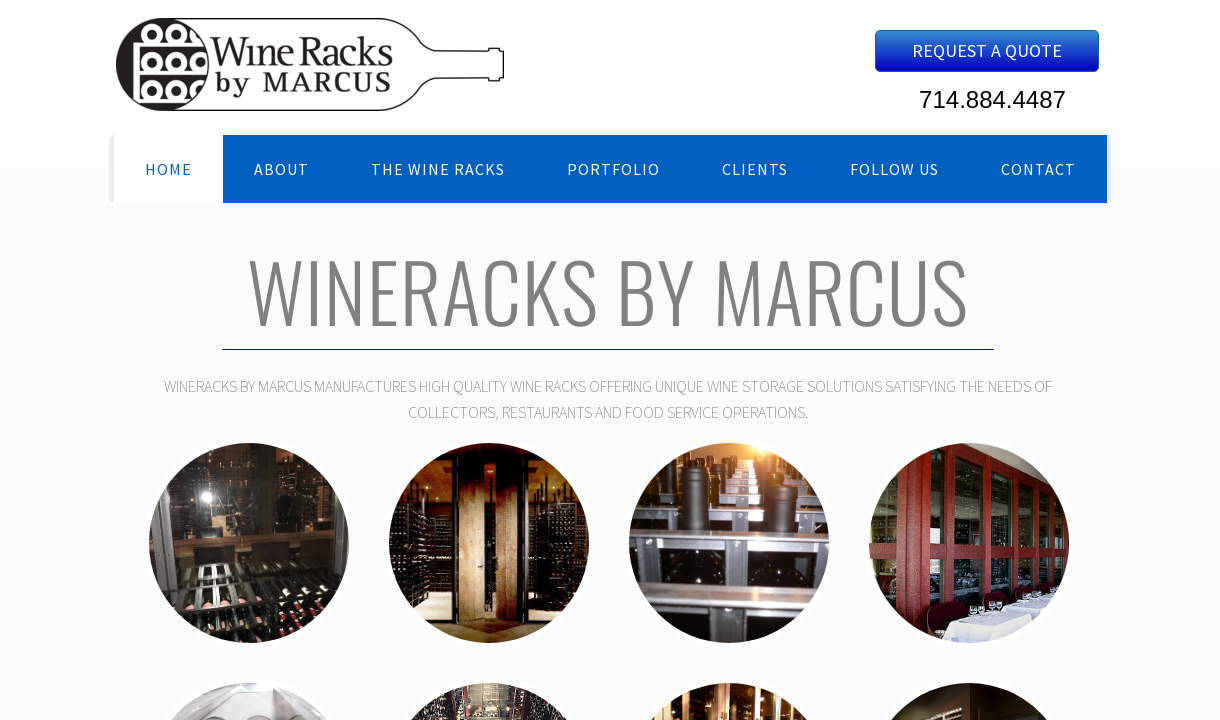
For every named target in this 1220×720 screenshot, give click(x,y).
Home (168, 169)
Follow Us (894, 169)
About (281, 169)
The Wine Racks (438, 169)
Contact (1038, 169)
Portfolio (613, 169)
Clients (755, 169)
